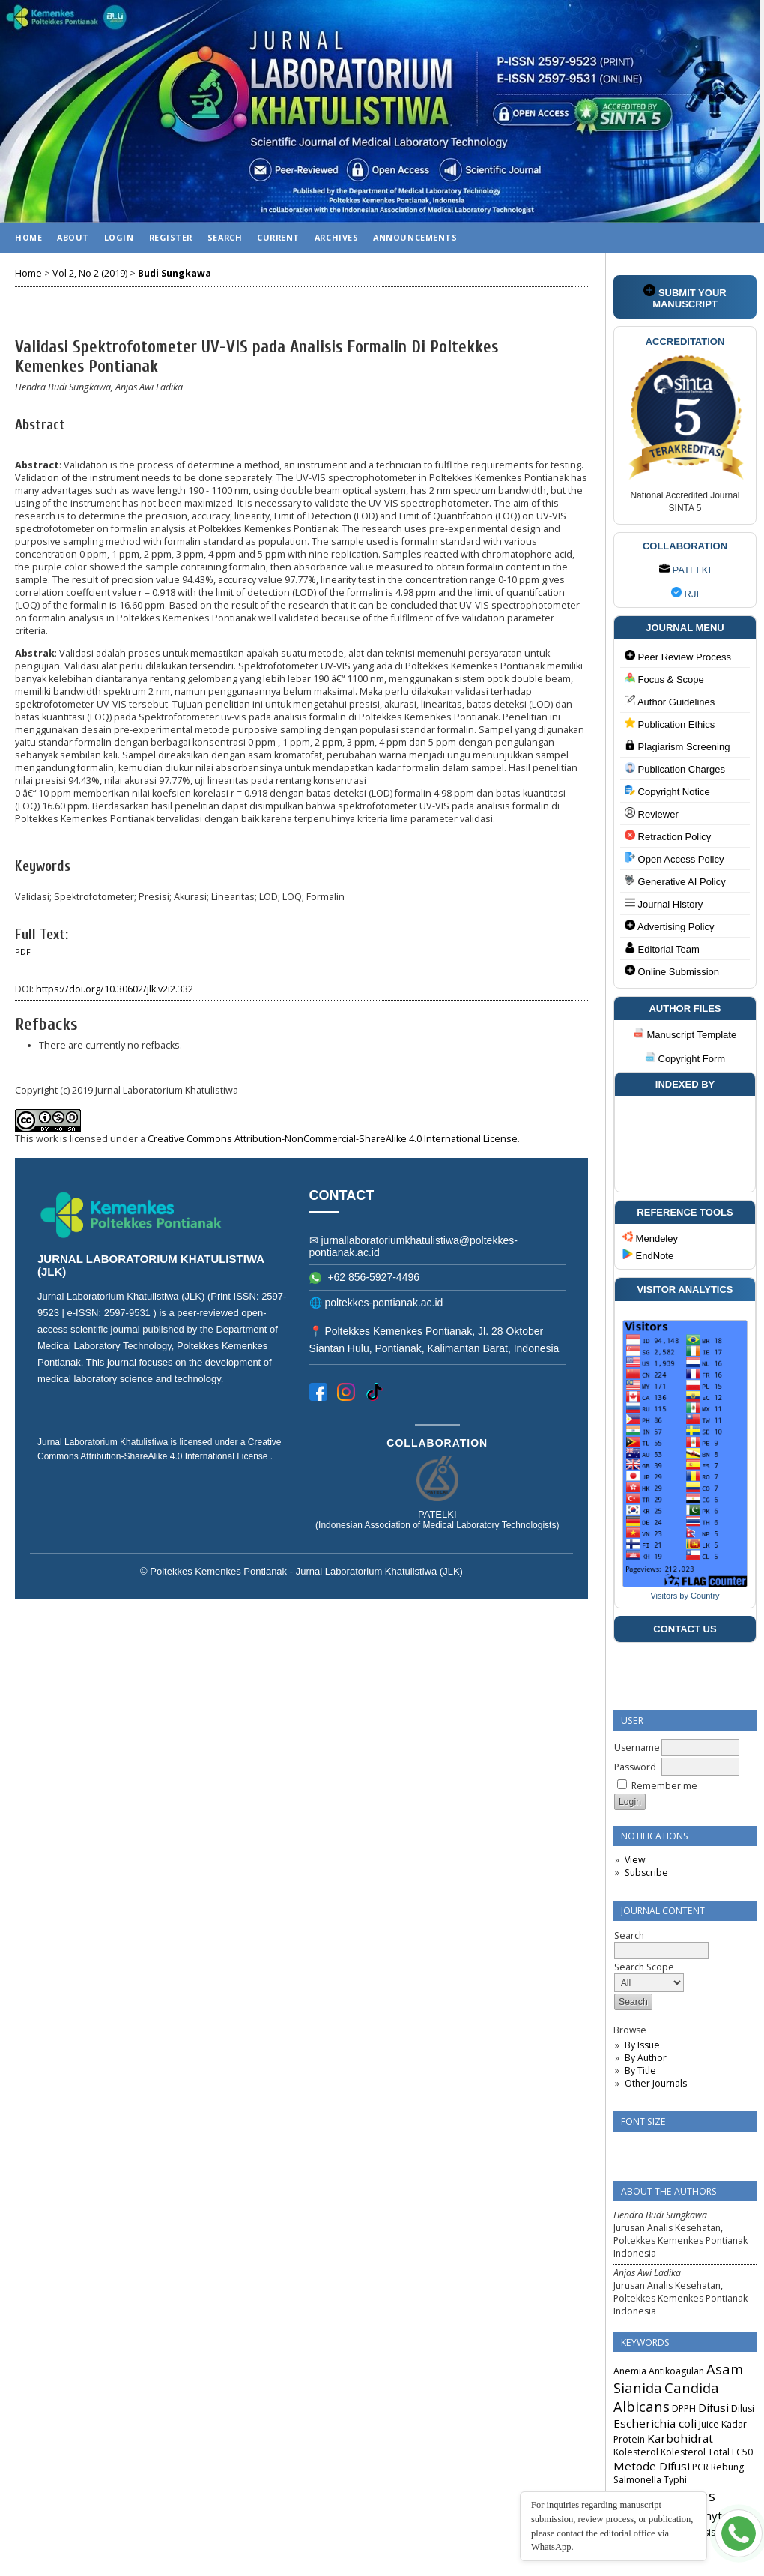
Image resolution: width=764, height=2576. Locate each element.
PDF (23, 952)
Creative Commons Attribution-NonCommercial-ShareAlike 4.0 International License (333, 1138)
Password (635, 1767)
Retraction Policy (668, 836)
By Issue (642, 2045)
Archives (336, 237)
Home (28, 237)
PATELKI (685, 570)
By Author (646, 2057)
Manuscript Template (685, 1034)
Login (119, 237)
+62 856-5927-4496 (364, 1277)
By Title (640, 2070)
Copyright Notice (667, 791)
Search (224, 237)
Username (637, 1747)
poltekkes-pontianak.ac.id (383, 1303)
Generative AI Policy (675, 881)
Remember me (664, 1785)
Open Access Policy (674, 858)
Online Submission (672, 971)
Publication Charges (675, 768)
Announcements (415, 237)
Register (170, 237)
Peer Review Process (678, 656)
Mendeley (650, 1237)
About (73, 237)
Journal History (664, 903)
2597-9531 (129, 1312)
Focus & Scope (664, 678)
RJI (685, 594)
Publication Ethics (670, 723)
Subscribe (646, 1872)
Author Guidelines (670, 701)
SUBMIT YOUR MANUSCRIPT (684, 297)
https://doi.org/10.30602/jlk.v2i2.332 (114, 989)
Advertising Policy (670, 926)
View (635, 1859)
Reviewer (652, 813)
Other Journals (656, 2083)
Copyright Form (685, 1058)
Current (278, 237)
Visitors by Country (684, 1595)
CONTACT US (684, 1629)
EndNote (647, 1255)
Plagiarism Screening (677, 746)
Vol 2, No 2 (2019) (89, 273)
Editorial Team (662, 948)
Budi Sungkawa (174, 273)
